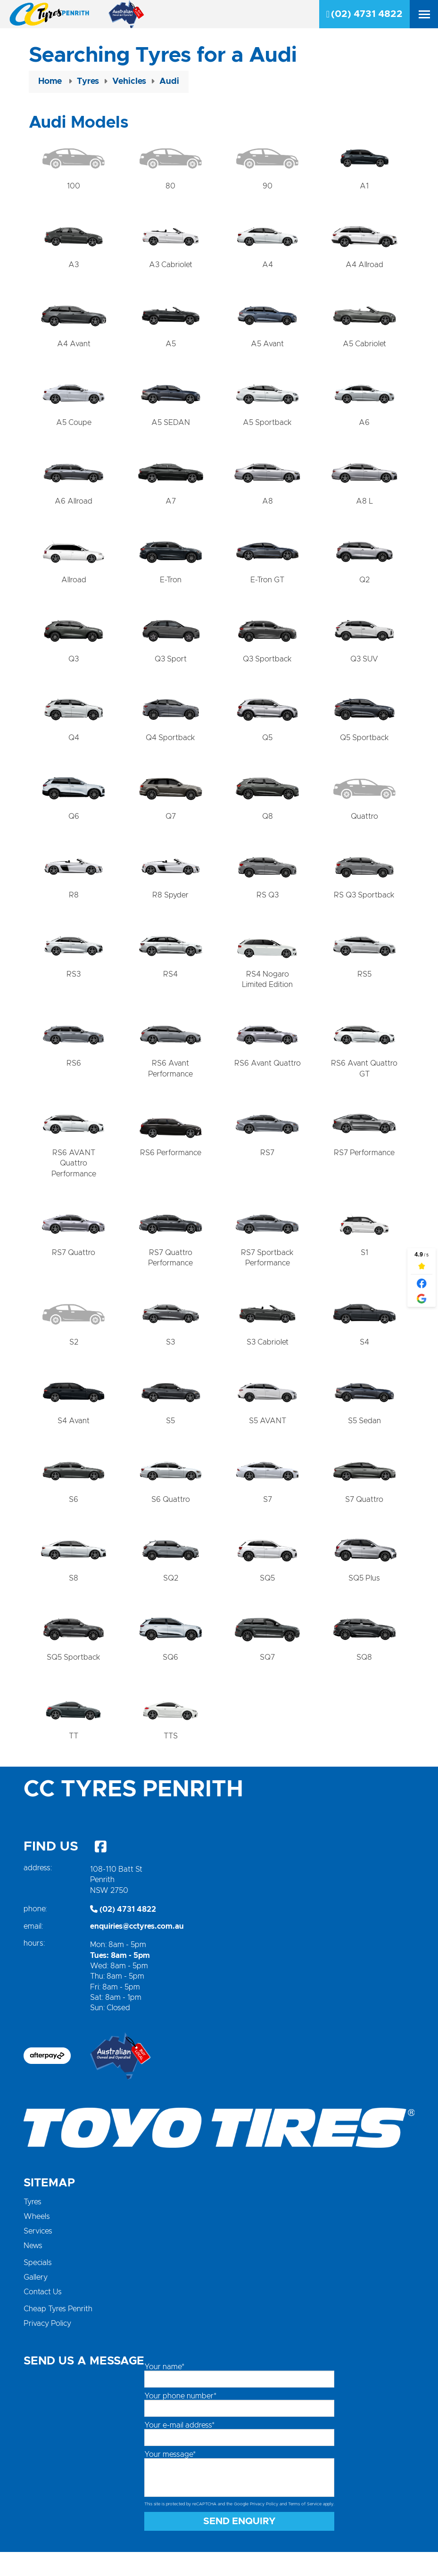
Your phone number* (180, 2420)
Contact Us (43, 2316)
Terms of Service (305, 2529)
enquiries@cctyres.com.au (137, 1950)
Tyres (32, 2226)
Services (38, 2255)
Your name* (164, 2391)
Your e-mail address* (179, 2450)
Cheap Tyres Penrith (58, 2333)
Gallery (36, 2302)
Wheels (37, 2241)
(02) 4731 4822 (364, 14)
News (33, 2270)
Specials (38, 2287)
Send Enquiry (239, 2545)
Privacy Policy (47, 2348)
